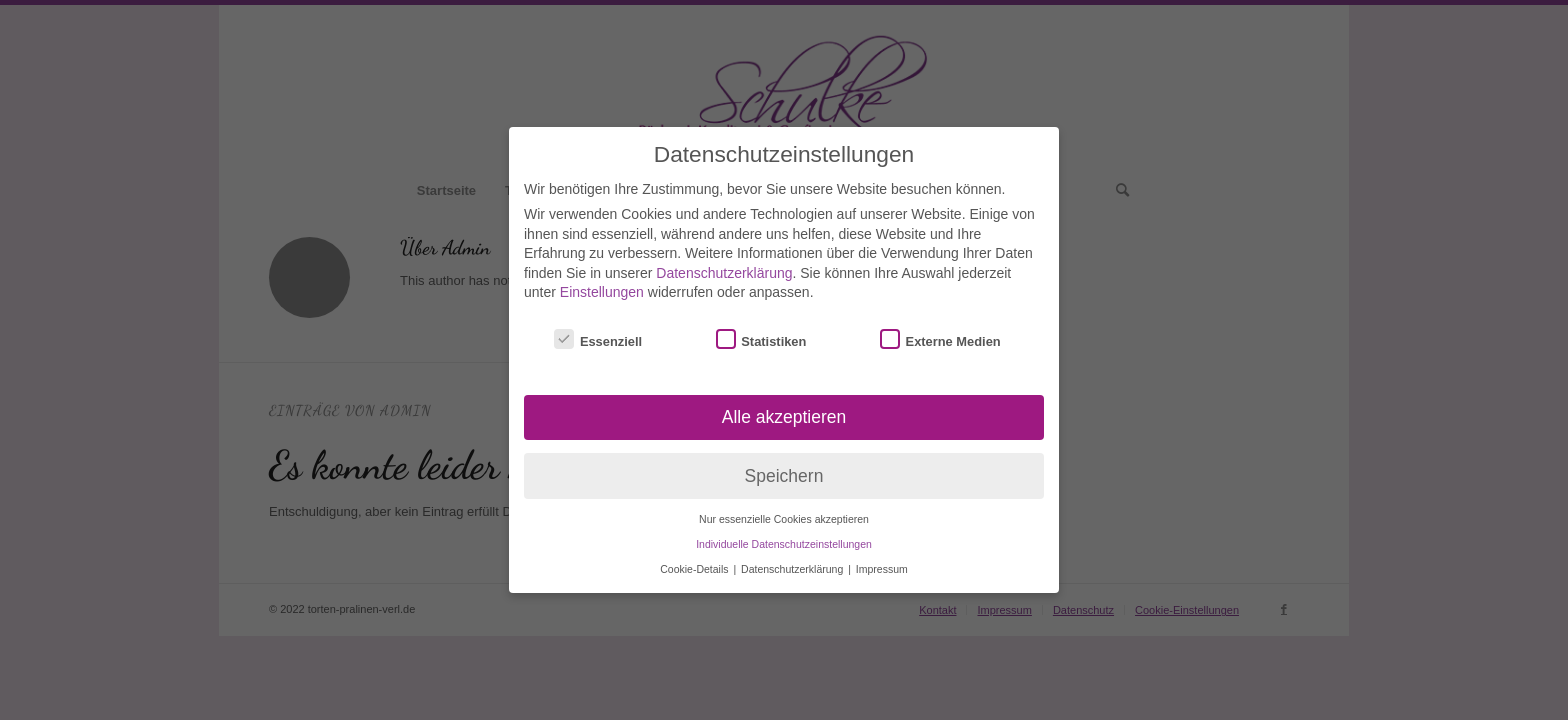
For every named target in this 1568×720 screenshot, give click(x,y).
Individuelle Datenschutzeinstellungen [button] (784, 533)
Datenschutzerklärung (724, 261)
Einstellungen (602, 281)
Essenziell (598, 328)
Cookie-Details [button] (695, 557)
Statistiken (761, 328)
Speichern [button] (784, 464)
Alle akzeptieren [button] (784, 405)
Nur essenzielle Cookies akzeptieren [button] (784, 508)
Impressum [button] (882, 557)
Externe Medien (940, 328)
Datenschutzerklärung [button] (793, 557)
